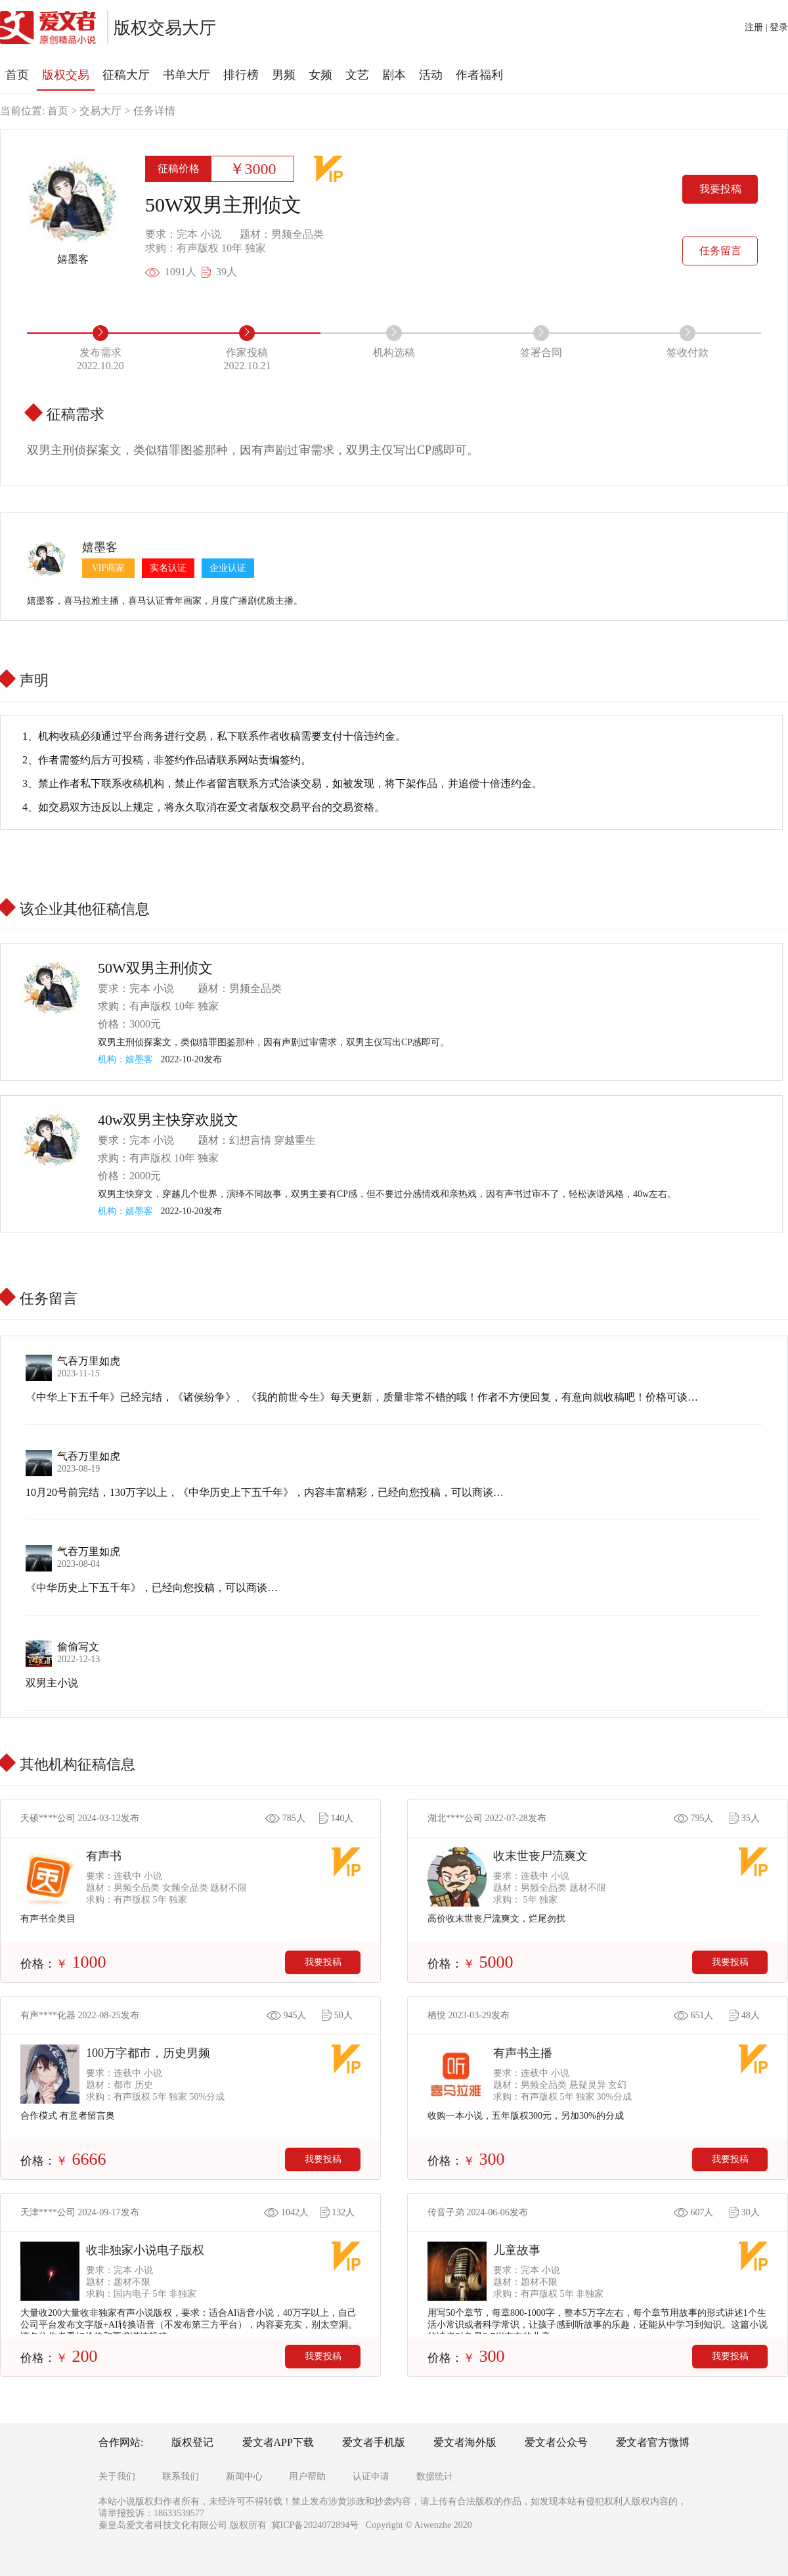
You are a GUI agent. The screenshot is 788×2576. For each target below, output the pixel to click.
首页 (57, 110)
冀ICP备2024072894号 (315, 2525)
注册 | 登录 (766, 27)
